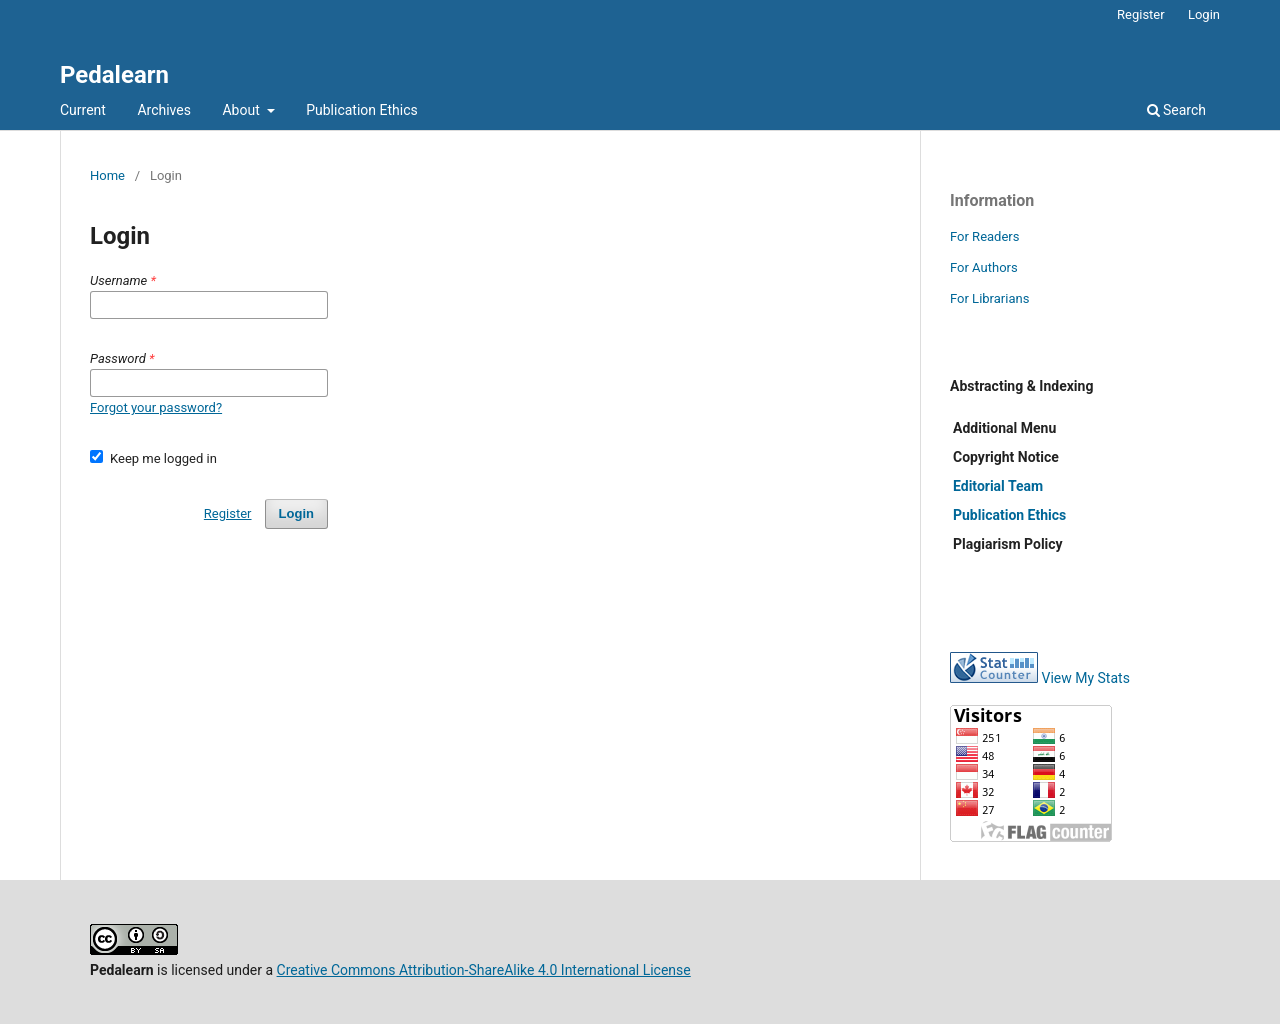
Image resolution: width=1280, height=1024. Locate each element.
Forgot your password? (156, 407)
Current (83, 110)
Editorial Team (998, 486)
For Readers (985, 236)
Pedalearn (114, 75)
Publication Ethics (362, 110)
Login (1204, 14)
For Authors (984, 267)
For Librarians (989, 298)
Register (1141, 14)
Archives (164, 110)
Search (1176, 110)
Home (107, 175)
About (242, 110)
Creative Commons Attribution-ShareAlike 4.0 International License (484, 970)
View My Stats (1085, 678)
